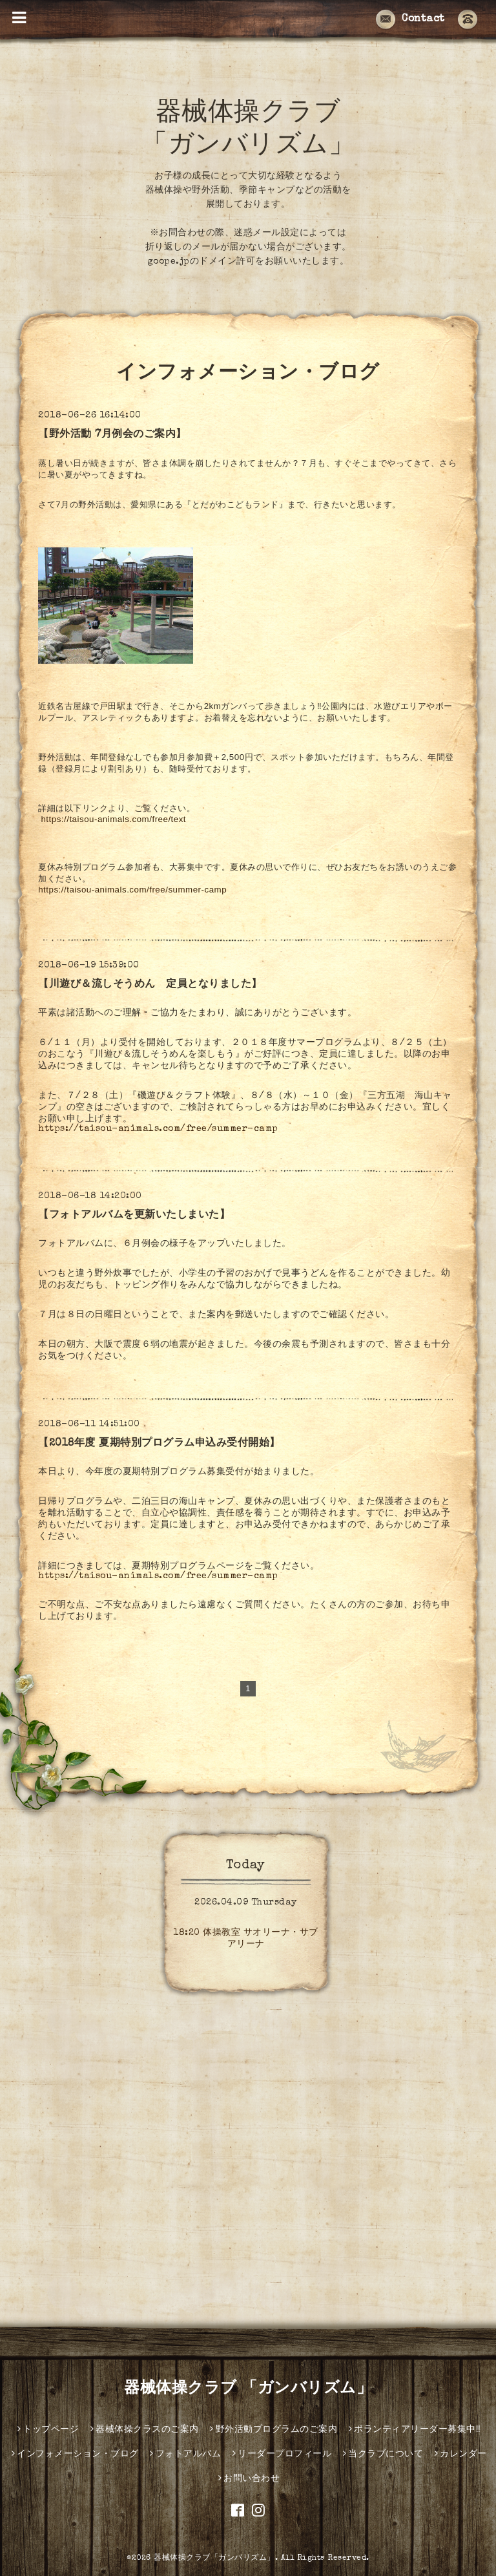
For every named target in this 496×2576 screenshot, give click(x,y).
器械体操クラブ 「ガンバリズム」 (248, 2389)
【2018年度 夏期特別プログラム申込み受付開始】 (159, 1444)
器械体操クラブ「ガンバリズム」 (214, 2558)
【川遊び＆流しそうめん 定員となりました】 (150, 985)
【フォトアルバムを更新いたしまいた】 (134, 1215)
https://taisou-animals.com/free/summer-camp (132, 889)
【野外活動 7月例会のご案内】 (112, 435)
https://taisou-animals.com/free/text (113, 819)
